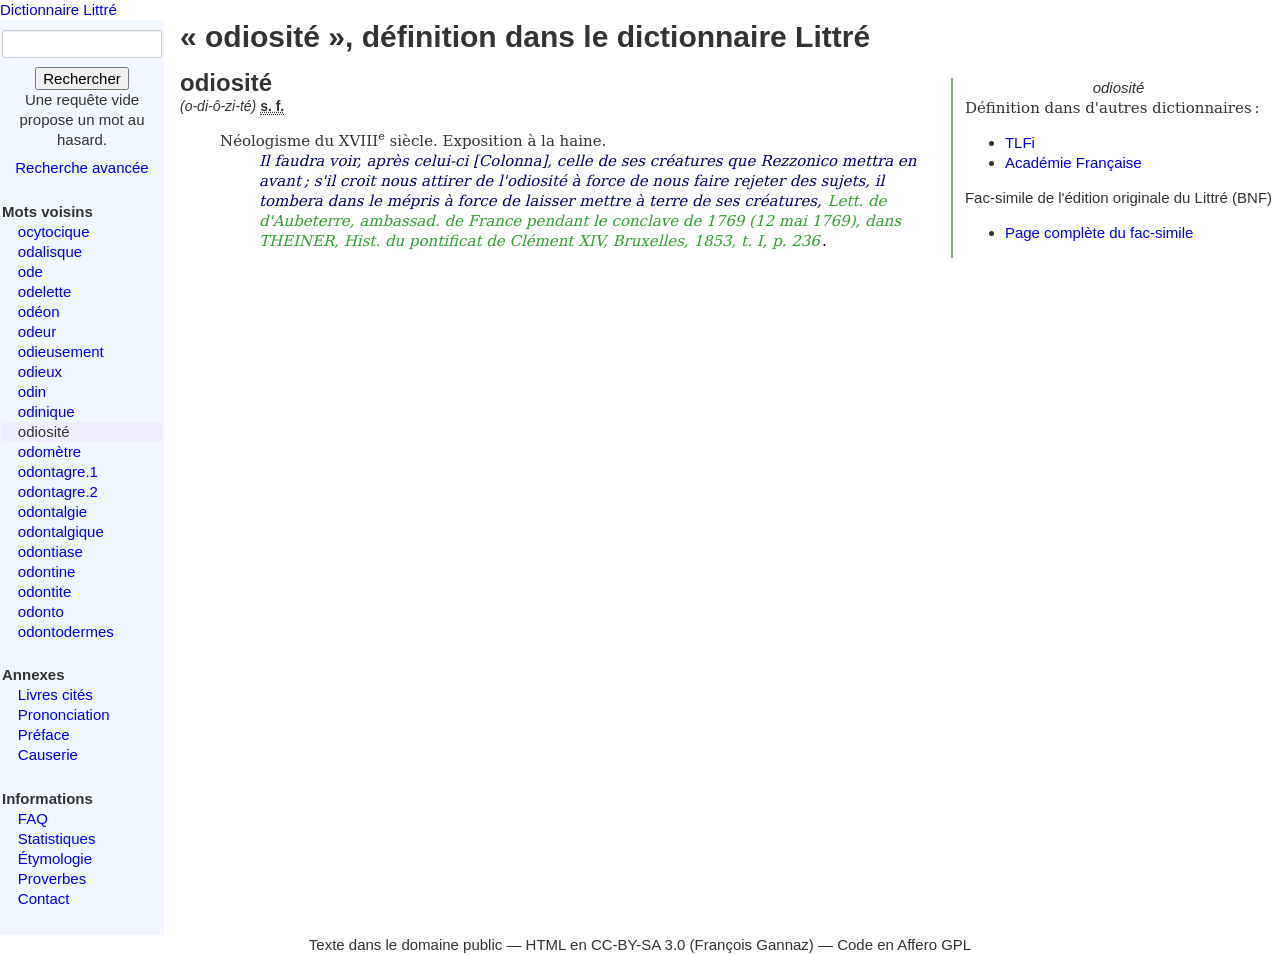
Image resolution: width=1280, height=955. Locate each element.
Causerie (48, 754)
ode (30, 271)
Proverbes (52, 878)
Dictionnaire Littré (58, 9)
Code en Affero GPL (904, 944)
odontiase (50, 551)
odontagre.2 (58, 491)
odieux (40, 371)
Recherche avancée (81, 167)
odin (32, 391)
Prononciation (64, 714)
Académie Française (1073, 162)
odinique (46, 411)
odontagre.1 (58, 471)
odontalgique (61, 531)
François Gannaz (752, 944)
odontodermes (66, 631)
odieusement (61, 351)
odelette (44, 291)
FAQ (33, 818)
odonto (41, 611)
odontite (44, 591)
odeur (37, 331)
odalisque (50, 251)
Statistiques (57, 838)
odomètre (49, 451)
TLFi (1020, 142)
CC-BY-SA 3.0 (638, 944)
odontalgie (52, 511)
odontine (47, 571)
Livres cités (55, 694)
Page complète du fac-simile (1099, 232)
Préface (44, 734)
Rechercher (82, 78)
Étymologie (55, 858)
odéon (39, 311)
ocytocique (54, 231)
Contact (44, 898)
